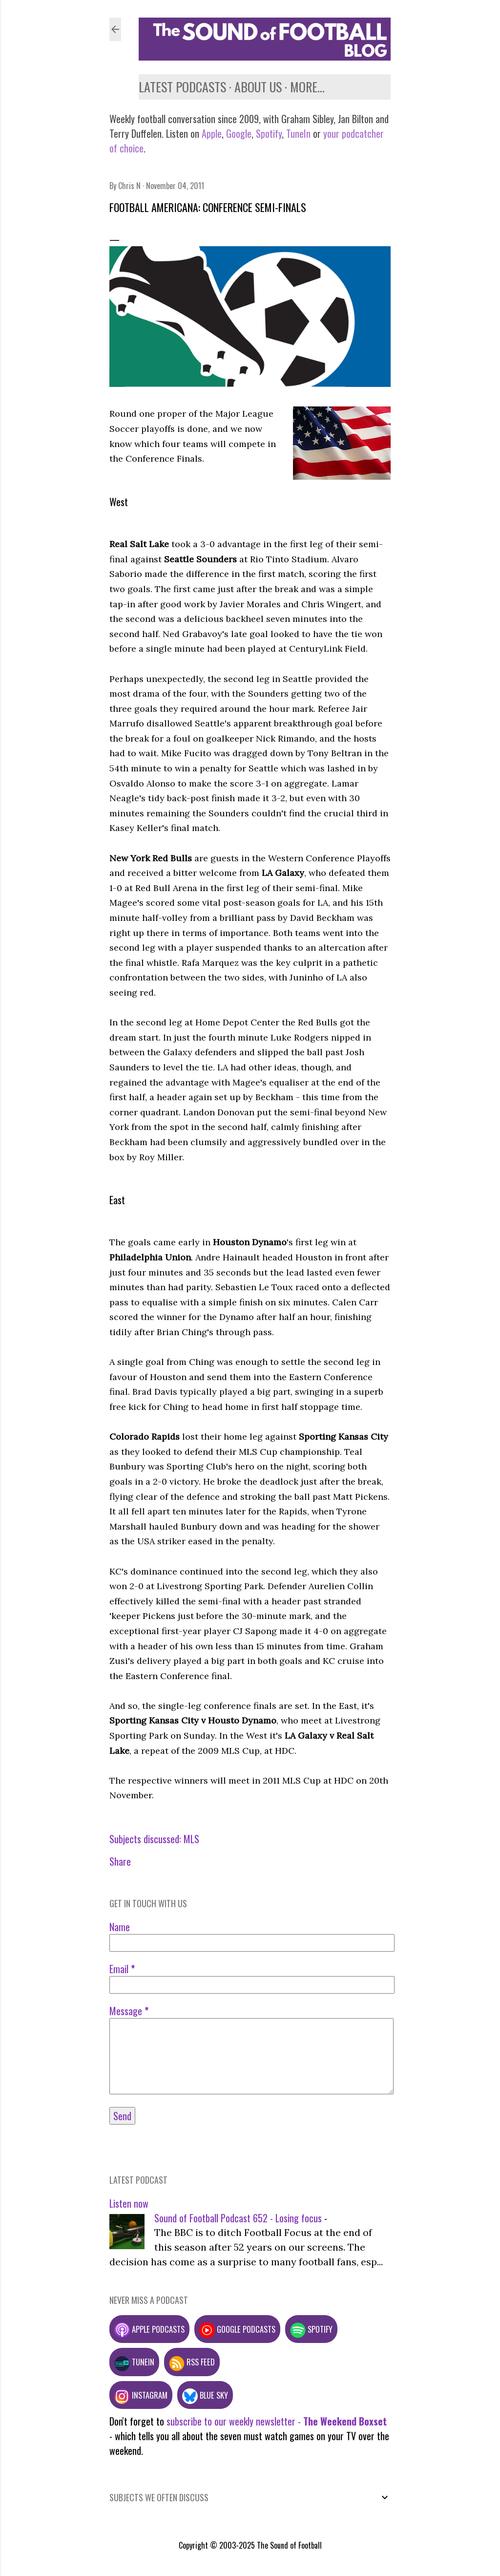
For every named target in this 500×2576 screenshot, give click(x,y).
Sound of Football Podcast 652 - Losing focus (238, 2218)
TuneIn (298, 133)
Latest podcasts (182, 86)
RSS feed (192, 2362)
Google (237, 133)
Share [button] (120, 1861)
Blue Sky (205, 2395)
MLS (191, 1838)
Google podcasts (237, 2329)
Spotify (269, 133)
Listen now (128, 2203)
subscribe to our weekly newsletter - (277, 2421)
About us (258, 86)
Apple (212, 133)
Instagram (140, 2395)
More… (307, 86)
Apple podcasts (149, 2329)
